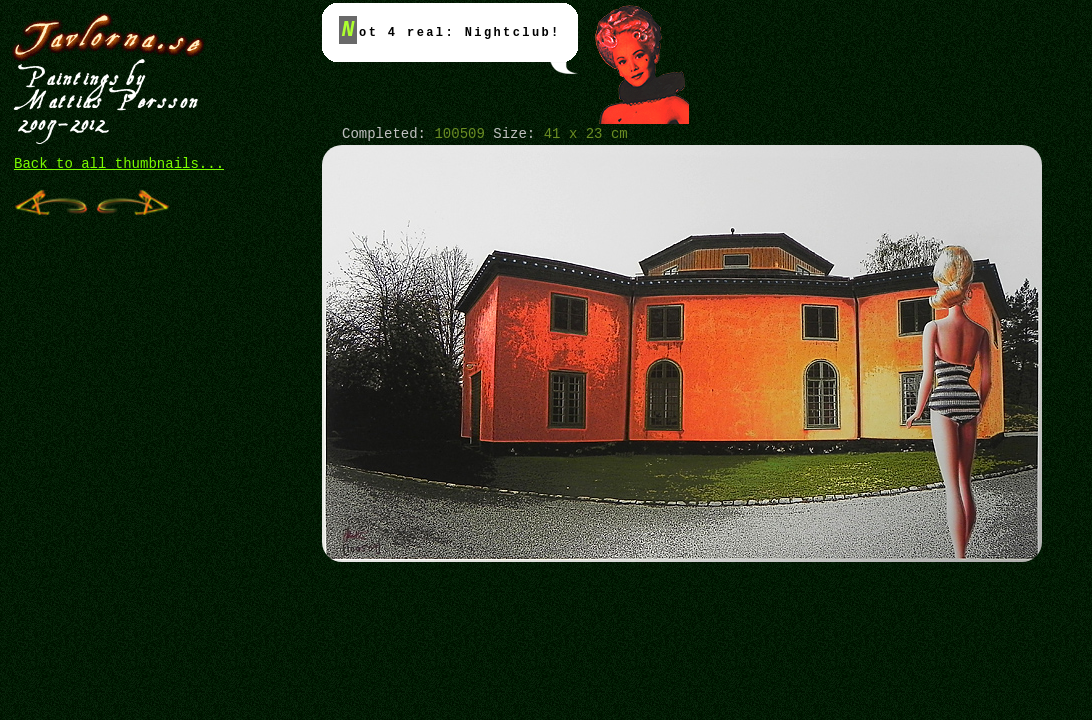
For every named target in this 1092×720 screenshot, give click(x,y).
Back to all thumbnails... (119, 164)
